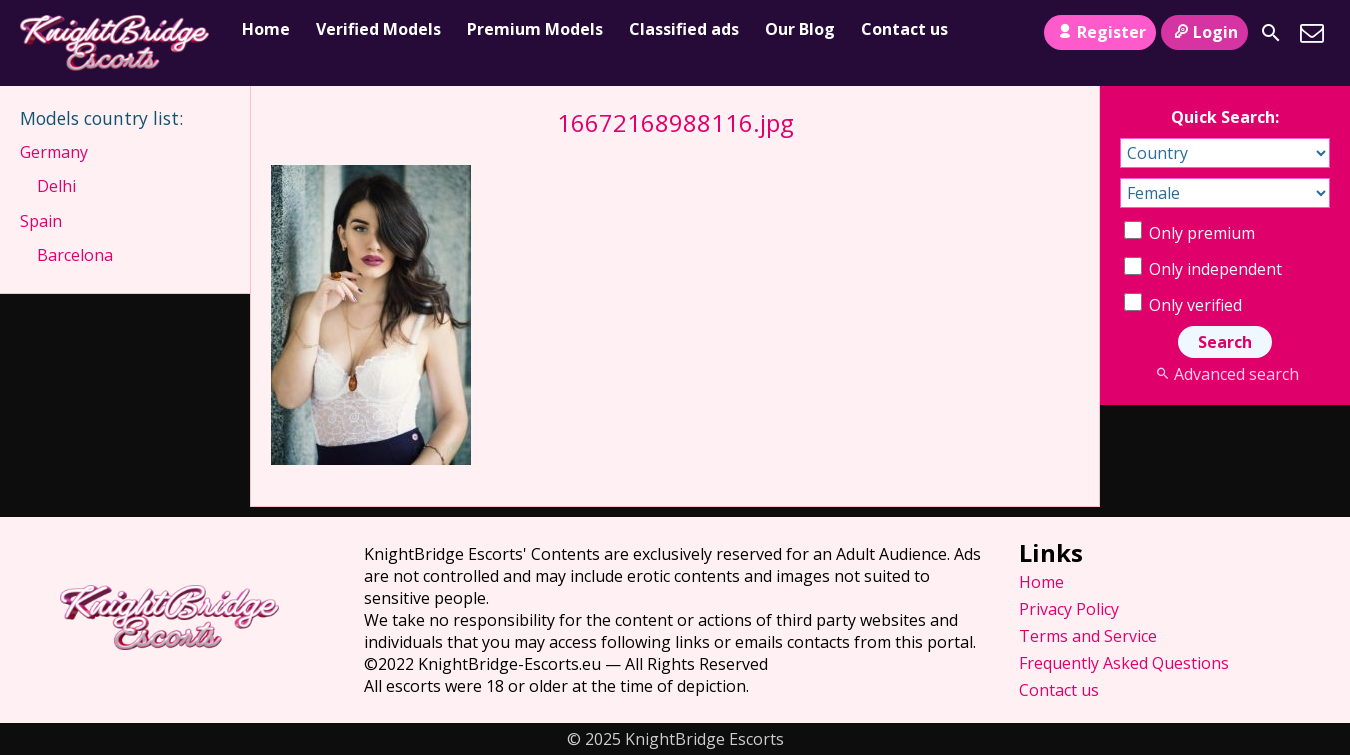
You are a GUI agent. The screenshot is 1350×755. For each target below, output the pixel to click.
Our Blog (800, 29)
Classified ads (684, 29)
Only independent (1203, 269)
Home (266, 29)
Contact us (904, 29)
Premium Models (535, 29)
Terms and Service (1088, 636)
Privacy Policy (1069, 609)
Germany (54, 152)
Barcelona (75, 255)
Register (1099, 32)
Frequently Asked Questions (1124, 663)
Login (1204, 32)
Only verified (1183, 305)
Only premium (1189, 233)
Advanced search (1224, 374)
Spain (41, 221)
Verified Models (378, 29)
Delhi (56, 186)
